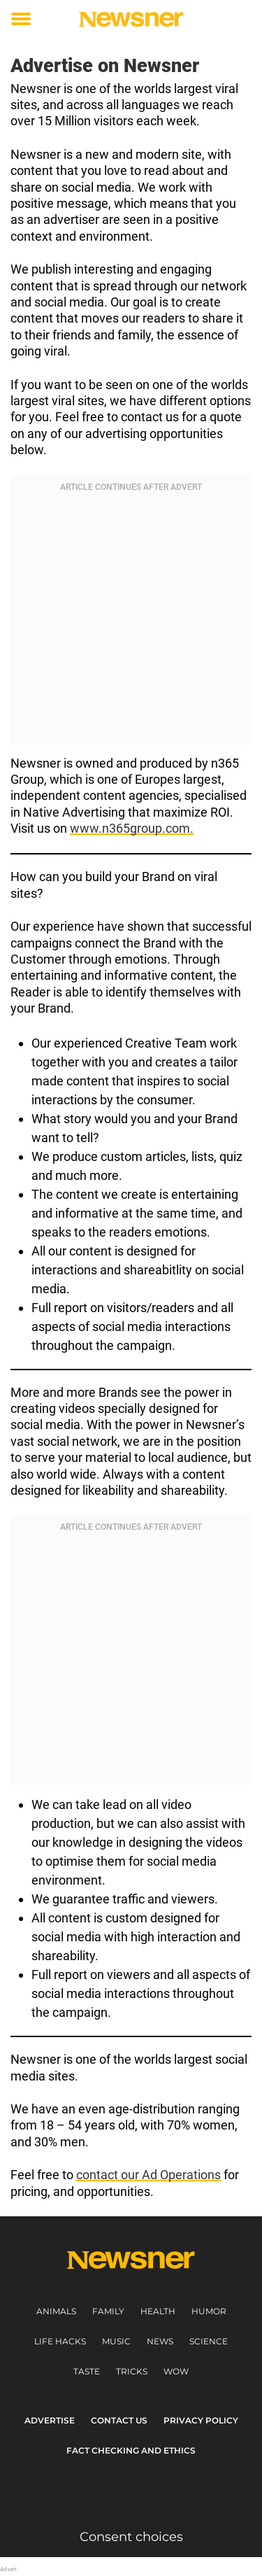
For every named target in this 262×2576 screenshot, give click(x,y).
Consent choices (131, 2537)
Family (108, 2311)
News (160, 2341)
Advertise (49, 2420)
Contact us (119, 2420)
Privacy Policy (200, 2420)
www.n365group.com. (132, 828)
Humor (208, 2311)
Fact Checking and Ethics (131, 2450)
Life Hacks (60, 2341)
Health (157, 2311)
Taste (86, 2371)
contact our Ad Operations (148, 2174)
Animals (56, 2311)
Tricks (131, 2371)
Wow (176, 2371)
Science (208, 2341)
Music (116, 2341)
